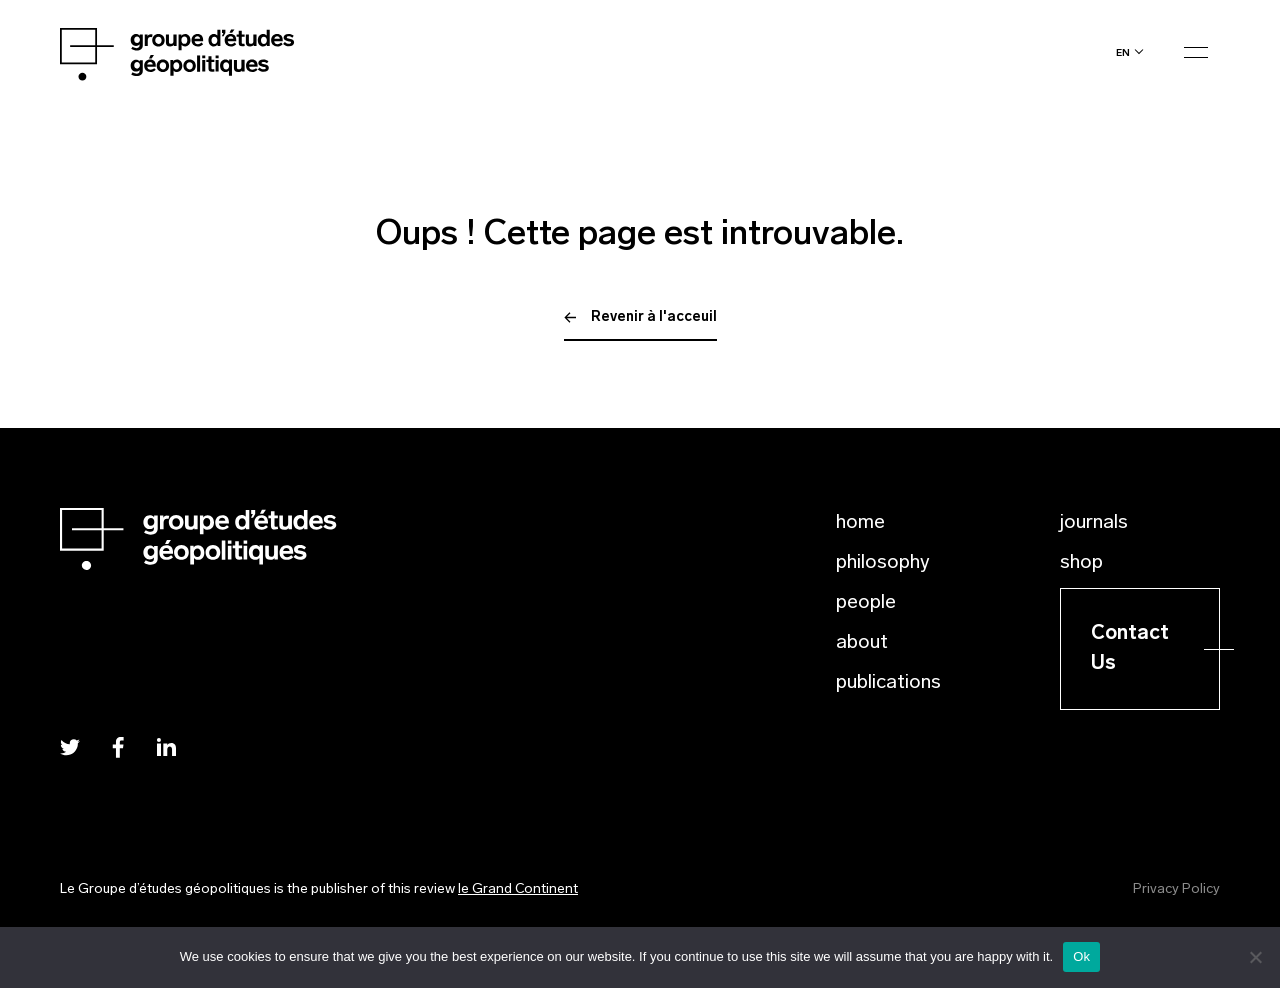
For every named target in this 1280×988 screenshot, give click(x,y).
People (866, 603)
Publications (888, 683)
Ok (1081, 956)
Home (860, 523)
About (862, 643)
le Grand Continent (518, 889)
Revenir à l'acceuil (640, 317)
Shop (1081, 563)
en (1123, 52)
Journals (1094, 523)
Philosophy (883, 563)
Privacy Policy (1176, 889)
